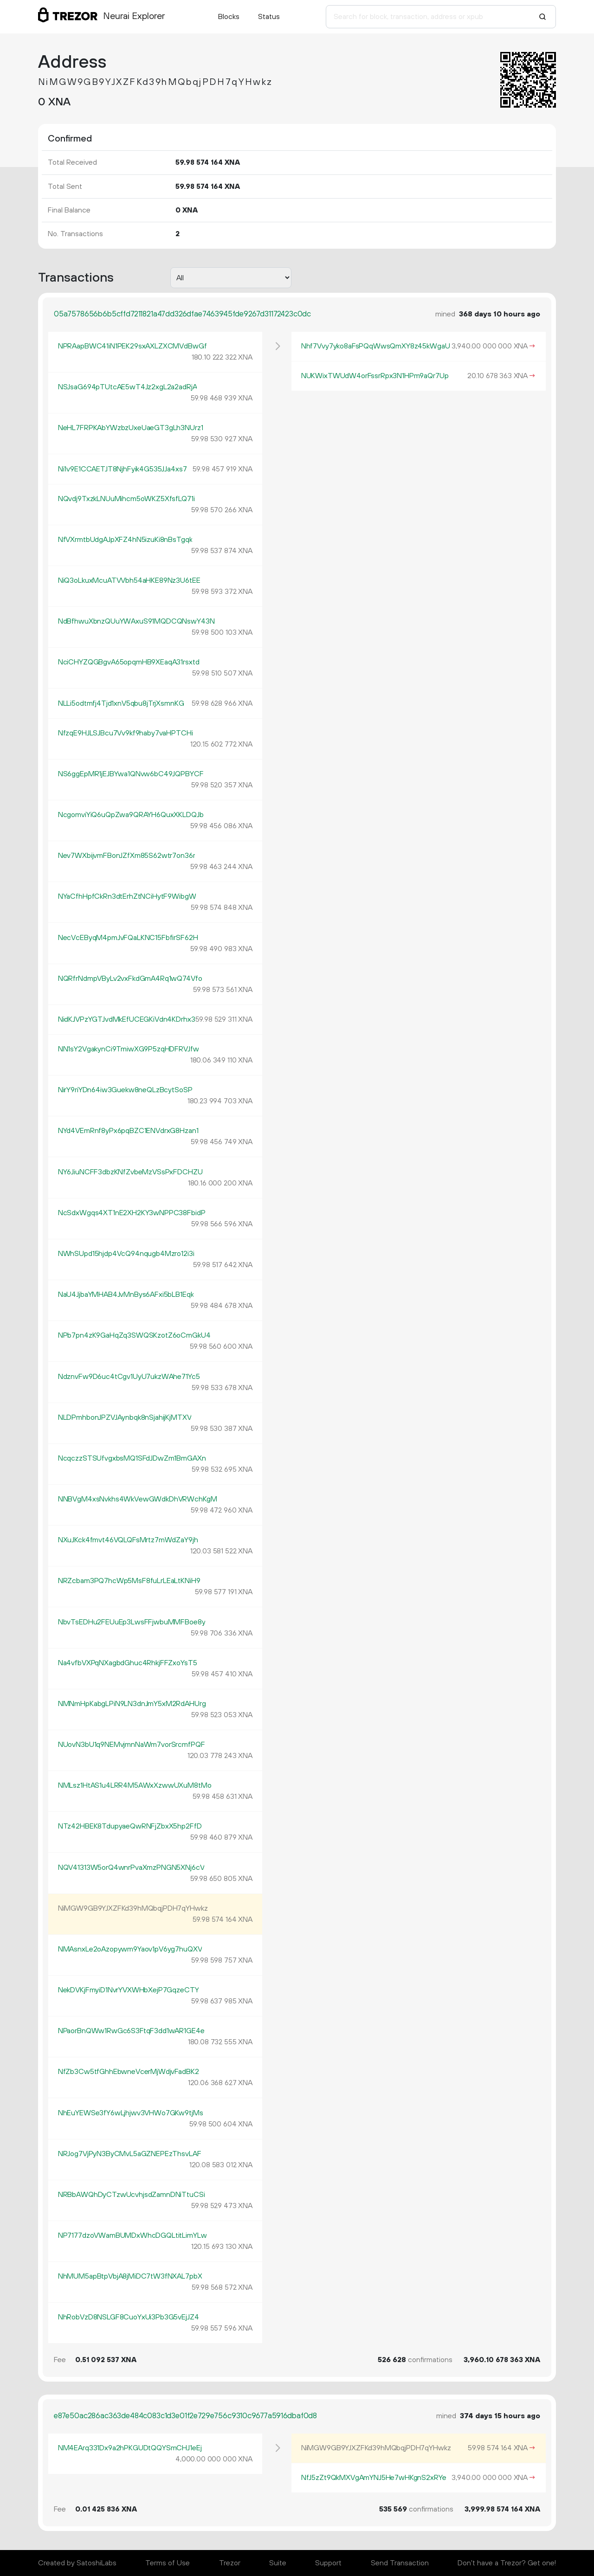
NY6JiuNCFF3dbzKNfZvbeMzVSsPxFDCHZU (130, 1172)
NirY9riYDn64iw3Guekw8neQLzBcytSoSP (125, 1090)
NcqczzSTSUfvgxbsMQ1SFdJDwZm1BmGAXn (132, 1458)
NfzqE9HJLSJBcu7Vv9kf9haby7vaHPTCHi (125, 733)
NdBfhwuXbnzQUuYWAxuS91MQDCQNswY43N (136, 621)
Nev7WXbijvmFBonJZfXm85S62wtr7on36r (126, 855)
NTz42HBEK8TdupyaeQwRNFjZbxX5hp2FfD (130, 1826)
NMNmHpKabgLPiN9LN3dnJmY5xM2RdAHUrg (132, 1703)
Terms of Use (167, 2563)
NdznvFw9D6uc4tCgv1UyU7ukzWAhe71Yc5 (129, 1376)
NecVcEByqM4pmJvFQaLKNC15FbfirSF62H (128, 937)
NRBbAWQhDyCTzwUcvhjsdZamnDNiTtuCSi (131, 2194)
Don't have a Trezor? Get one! (507, 2563)
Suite (277, 2563)
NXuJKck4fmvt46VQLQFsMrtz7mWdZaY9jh (128, 1540)
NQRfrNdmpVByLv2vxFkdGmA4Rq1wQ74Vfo (130, 978)
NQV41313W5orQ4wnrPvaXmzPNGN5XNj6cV (131, 1867)
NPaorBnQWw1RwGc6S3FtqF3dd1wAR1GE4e (131, 2030)
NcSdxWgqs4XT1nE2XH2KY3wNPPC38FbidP (132, 1212)
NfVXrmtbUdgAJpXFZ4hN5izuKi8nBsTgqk (125, 539)
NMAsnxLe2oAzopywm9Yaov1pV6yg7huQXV (130, 1949)
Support (328, 2563)
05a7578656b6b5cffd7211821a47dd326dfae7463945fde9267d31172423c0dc (182, 314)
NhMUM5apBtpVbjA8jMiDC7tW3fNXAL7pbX (130, 2276)
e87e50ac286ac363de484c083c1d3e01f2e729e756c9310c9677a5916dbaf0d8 (185, 2416)
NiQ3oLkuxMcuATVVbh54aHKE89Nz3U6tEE (129, 580)
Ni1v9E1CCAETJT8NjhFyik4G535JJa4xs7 (122, 469)
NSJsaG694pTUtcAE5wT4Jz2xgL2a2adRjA (127, 387)
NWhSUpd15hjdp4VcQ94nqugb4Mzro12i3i (126, 1253)
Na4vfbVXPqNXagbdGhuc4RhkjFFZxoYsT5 (127, 1663)
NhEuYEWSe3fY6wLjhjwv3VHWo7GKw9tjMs (130, 2113)
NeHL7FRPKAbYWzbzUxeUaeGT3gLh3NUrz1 (130, 427)
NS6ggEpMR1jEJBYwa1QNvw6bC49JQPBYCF (131, 774)
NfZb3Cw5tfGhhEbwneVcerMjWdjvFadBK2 (128, 2071)
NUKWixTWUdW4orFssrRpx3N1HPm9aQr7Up (375, 375)
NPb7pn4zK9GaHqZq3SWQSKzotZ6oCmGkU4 (134, 1335)
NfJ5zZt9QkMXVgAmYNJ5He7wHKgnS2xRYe (373, 2477)
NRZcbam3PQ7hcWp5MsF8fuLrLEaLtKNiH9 (129, 1580)
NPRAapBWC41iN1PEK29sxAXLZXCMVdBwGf (132, 346)
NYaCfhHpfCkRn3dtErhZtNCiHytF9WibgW (127, 896)
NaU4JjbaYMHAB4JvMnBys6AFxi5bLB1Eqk (126, 1294)
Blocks (228, 16)
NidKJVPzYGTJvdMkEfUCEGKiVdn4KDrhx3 (126, 1019)
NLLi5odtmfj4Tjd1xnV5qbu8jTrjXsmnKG (121, 703)
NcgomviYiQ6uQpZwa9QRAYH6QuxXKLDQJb (131, 814)
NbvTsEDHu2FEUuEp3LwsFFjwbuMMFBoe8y (132, 1622)
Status (269, 16)
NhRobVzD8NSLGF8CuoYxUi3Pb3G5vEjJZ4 (128, 2317)
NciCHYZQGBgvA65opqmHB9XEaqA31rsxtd (129, 662)
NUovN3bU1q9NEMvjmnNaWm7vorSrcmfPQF (131, 1744)
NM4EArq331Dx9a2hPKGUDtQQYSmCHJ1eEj (130, 2448)
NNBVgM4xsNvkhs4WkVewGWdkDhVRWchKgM (137, 1499)
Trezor (229, 2563)
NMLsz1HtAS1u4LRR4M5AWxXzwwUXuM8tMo (135, 1785)
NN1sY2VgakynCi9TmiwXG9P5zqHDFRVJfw (128, 1049)
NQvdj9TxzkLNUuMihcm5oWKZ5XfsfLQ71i (126, 498)
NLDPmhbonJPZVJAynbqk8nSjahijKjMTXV (125, 1417)
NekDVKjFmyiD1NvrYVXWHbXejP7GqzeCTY (128, 1990)
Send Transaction (400, 2563)
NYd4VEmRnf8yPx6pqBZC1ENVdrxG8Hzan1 (128, 1130)
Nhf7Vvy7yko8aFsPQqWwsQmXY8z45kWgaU (375, 346)
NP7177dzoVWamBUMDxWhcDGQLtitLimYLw (132, 2235)
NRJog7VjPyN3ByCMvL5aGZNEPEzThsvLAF (129, 2153)
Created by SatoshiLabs (77, 2563)
